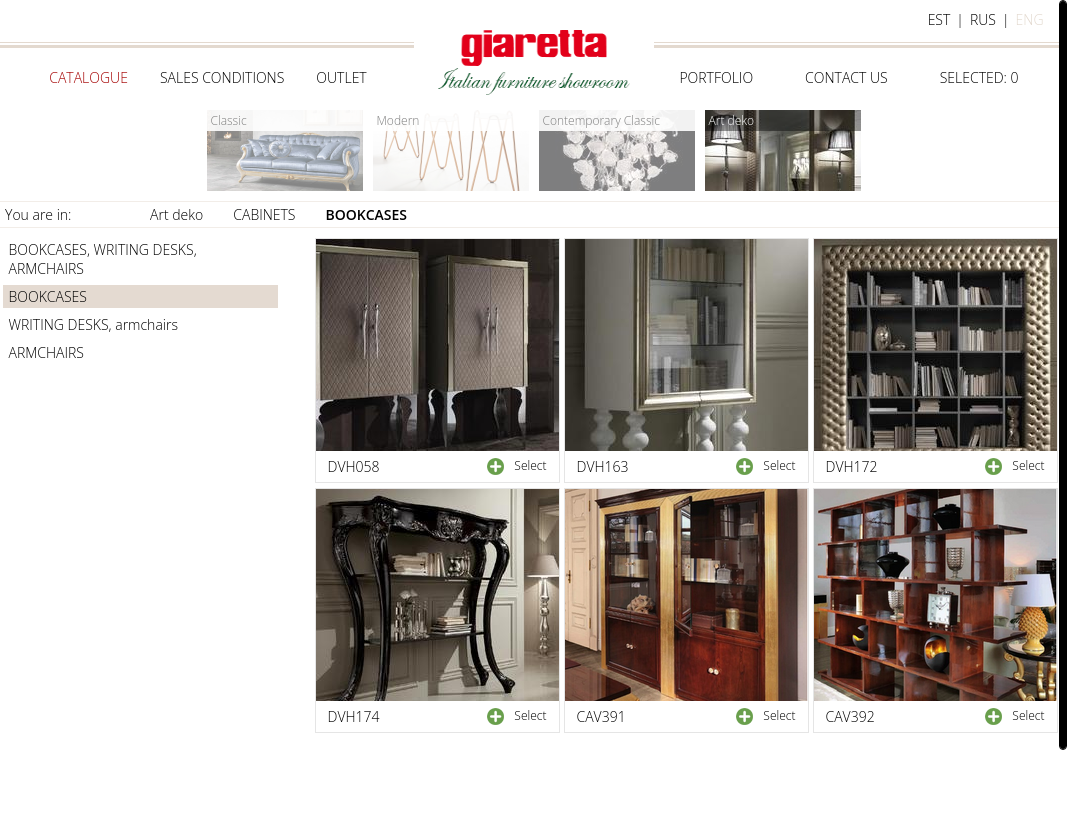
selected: (979, 77)
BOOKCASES (367, 214)
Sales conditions (222, 77)
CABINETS (264, 214)
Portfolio (716, 77)
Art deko (176, 214)
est (939, 19)
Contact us (846, 77)
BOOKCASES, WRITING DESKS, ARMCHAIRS (103, 259)
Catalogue (88, 77)
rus (983, 19)
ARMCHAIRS (46, 352)
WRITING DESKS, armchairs (93, 324)
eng (1030, 19)
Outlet (341, 77)
